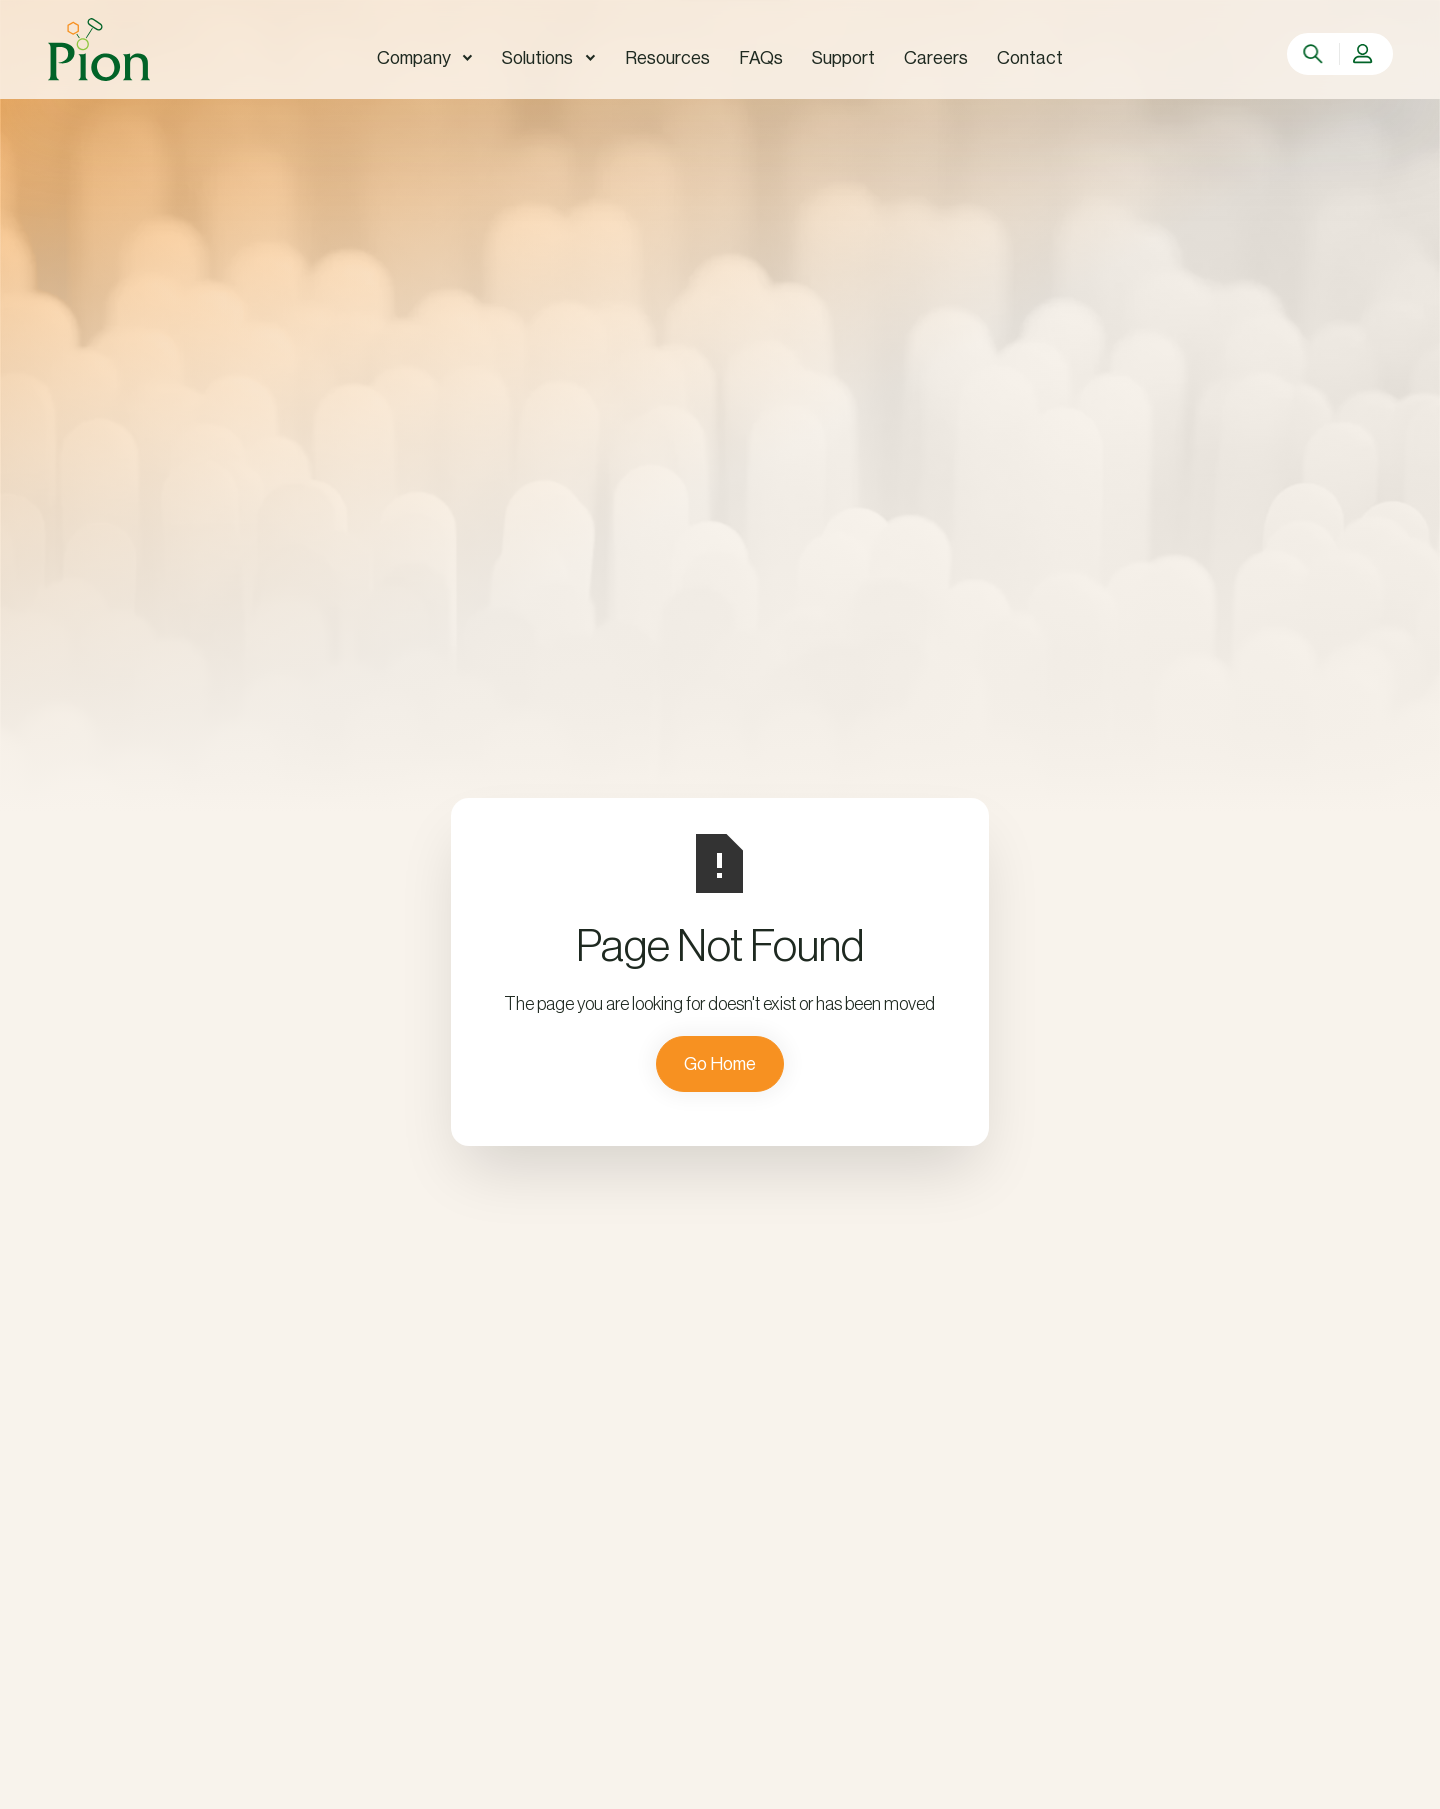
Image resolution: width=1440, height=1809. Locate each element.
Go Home (720, 1064)
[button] (424, 58)
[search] (1314, 54)
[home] (99, 49)
